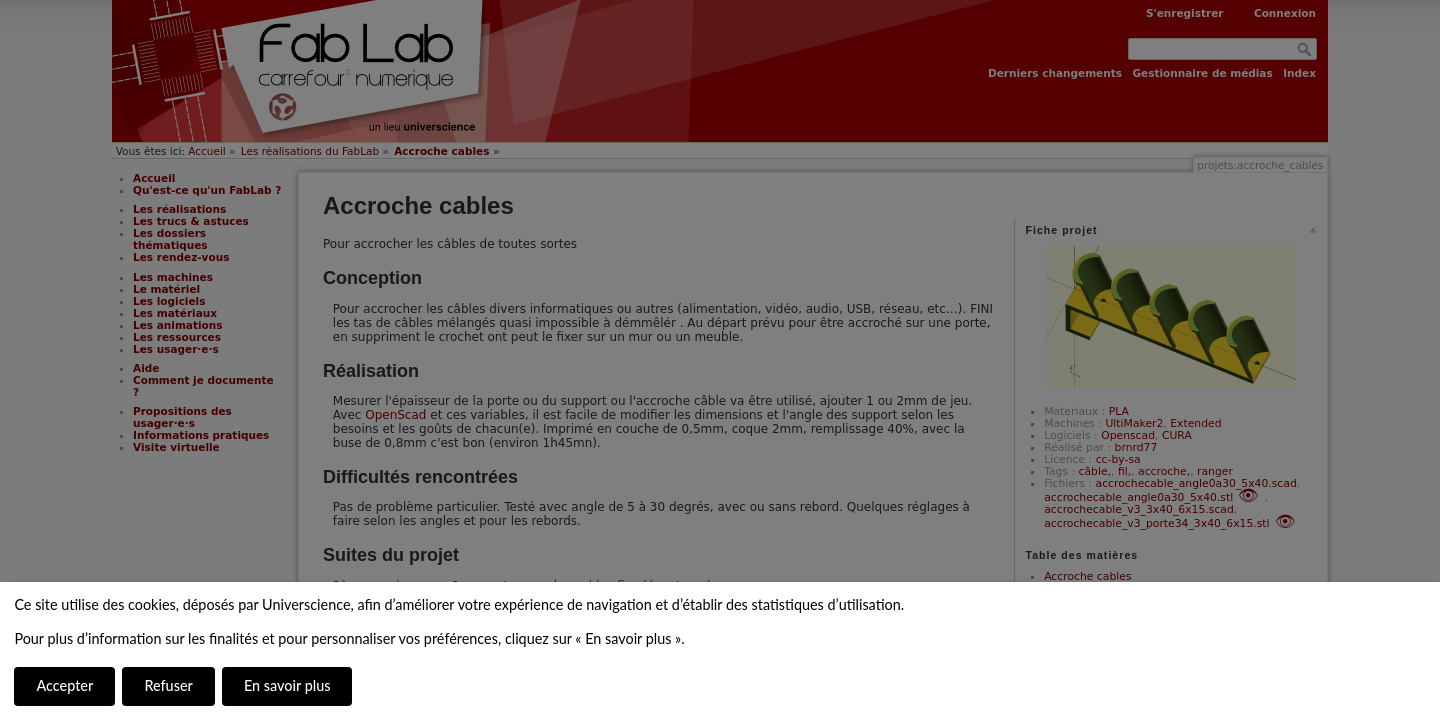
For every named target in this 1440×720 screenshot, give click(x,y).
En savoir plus (287, 685)
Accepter (64, 685)
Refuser (168, 685)
